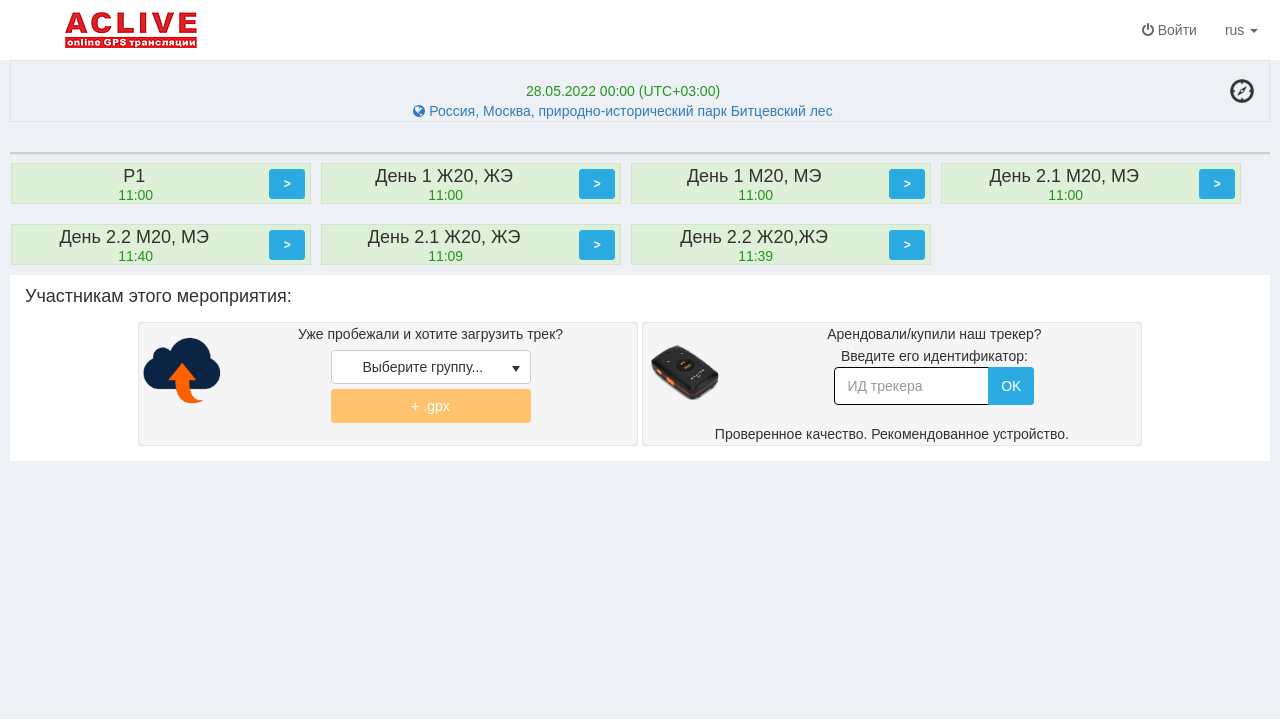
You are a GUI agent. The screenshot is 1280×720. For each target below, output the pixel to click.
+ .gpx (430, 406)
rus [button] (1245, 30)
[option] (166, 183)
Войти (1169, 30)
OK (1011, 386)
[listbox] (431, 367)
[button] (287, 184)
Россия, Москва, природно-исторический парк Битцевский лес (622, 111)
